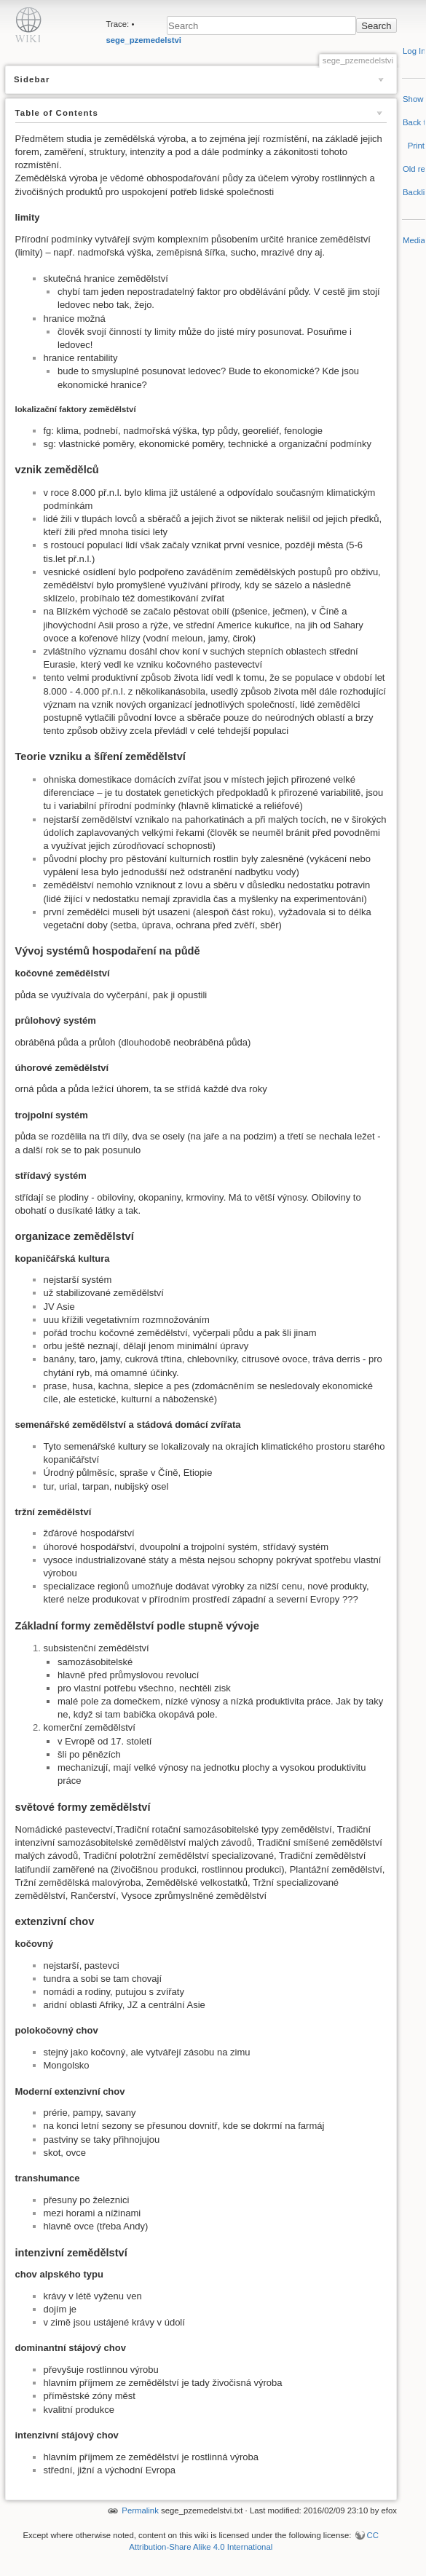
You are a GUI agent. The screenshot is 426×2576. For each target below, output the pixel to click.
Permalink (140, 2510)
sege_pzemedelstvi (143, 40)
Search (376, 25)
